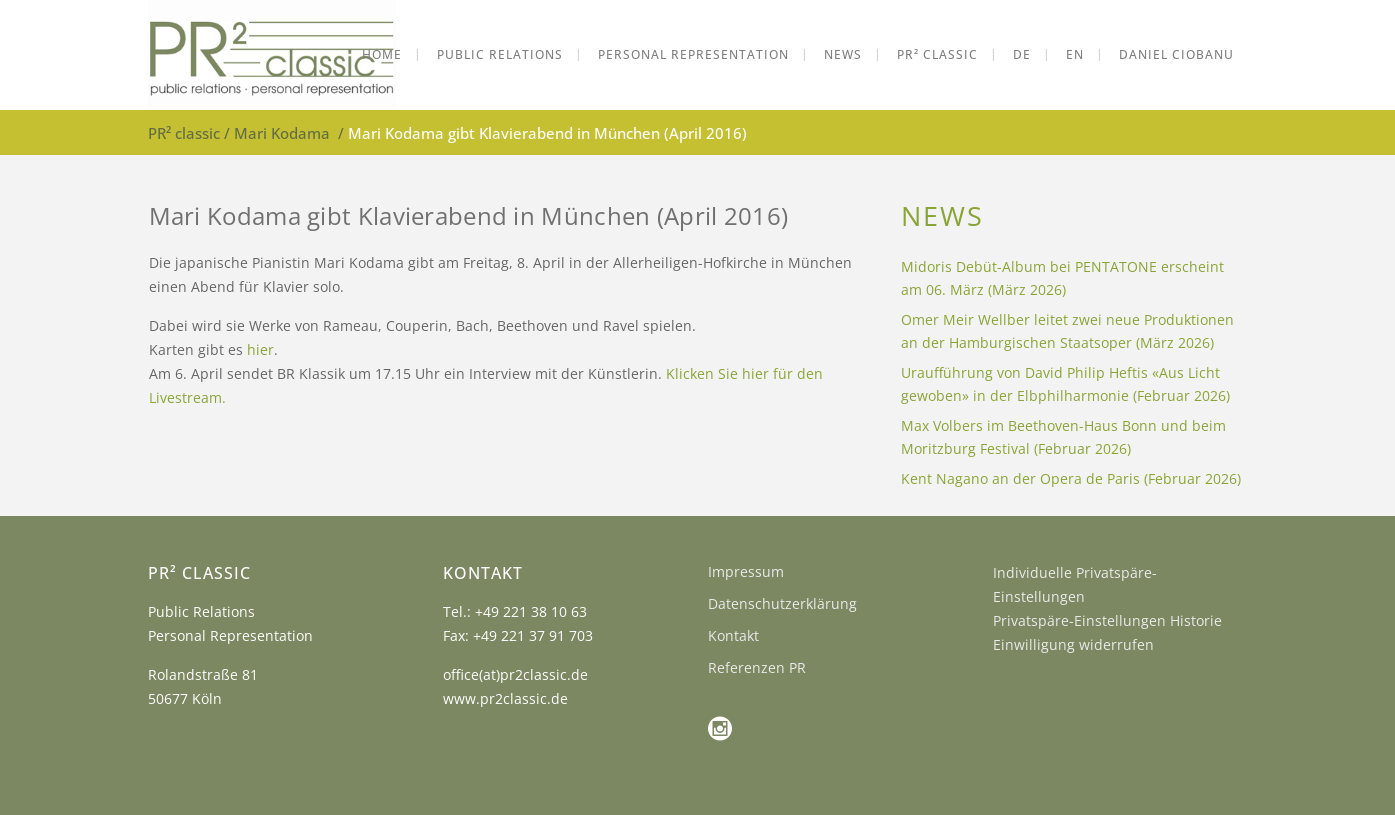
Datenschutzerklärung (782, 603)
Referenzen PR (757, 667)
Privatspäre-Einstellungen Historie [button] (1107, 620)
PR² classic (184, 133)
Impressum (746, 571)
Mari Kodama (282, 133)
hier (260, 349)
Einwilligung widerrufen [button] (1073, 644)
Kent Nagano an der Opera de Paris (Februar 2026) (1071, 478)
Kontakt (733, 635)
